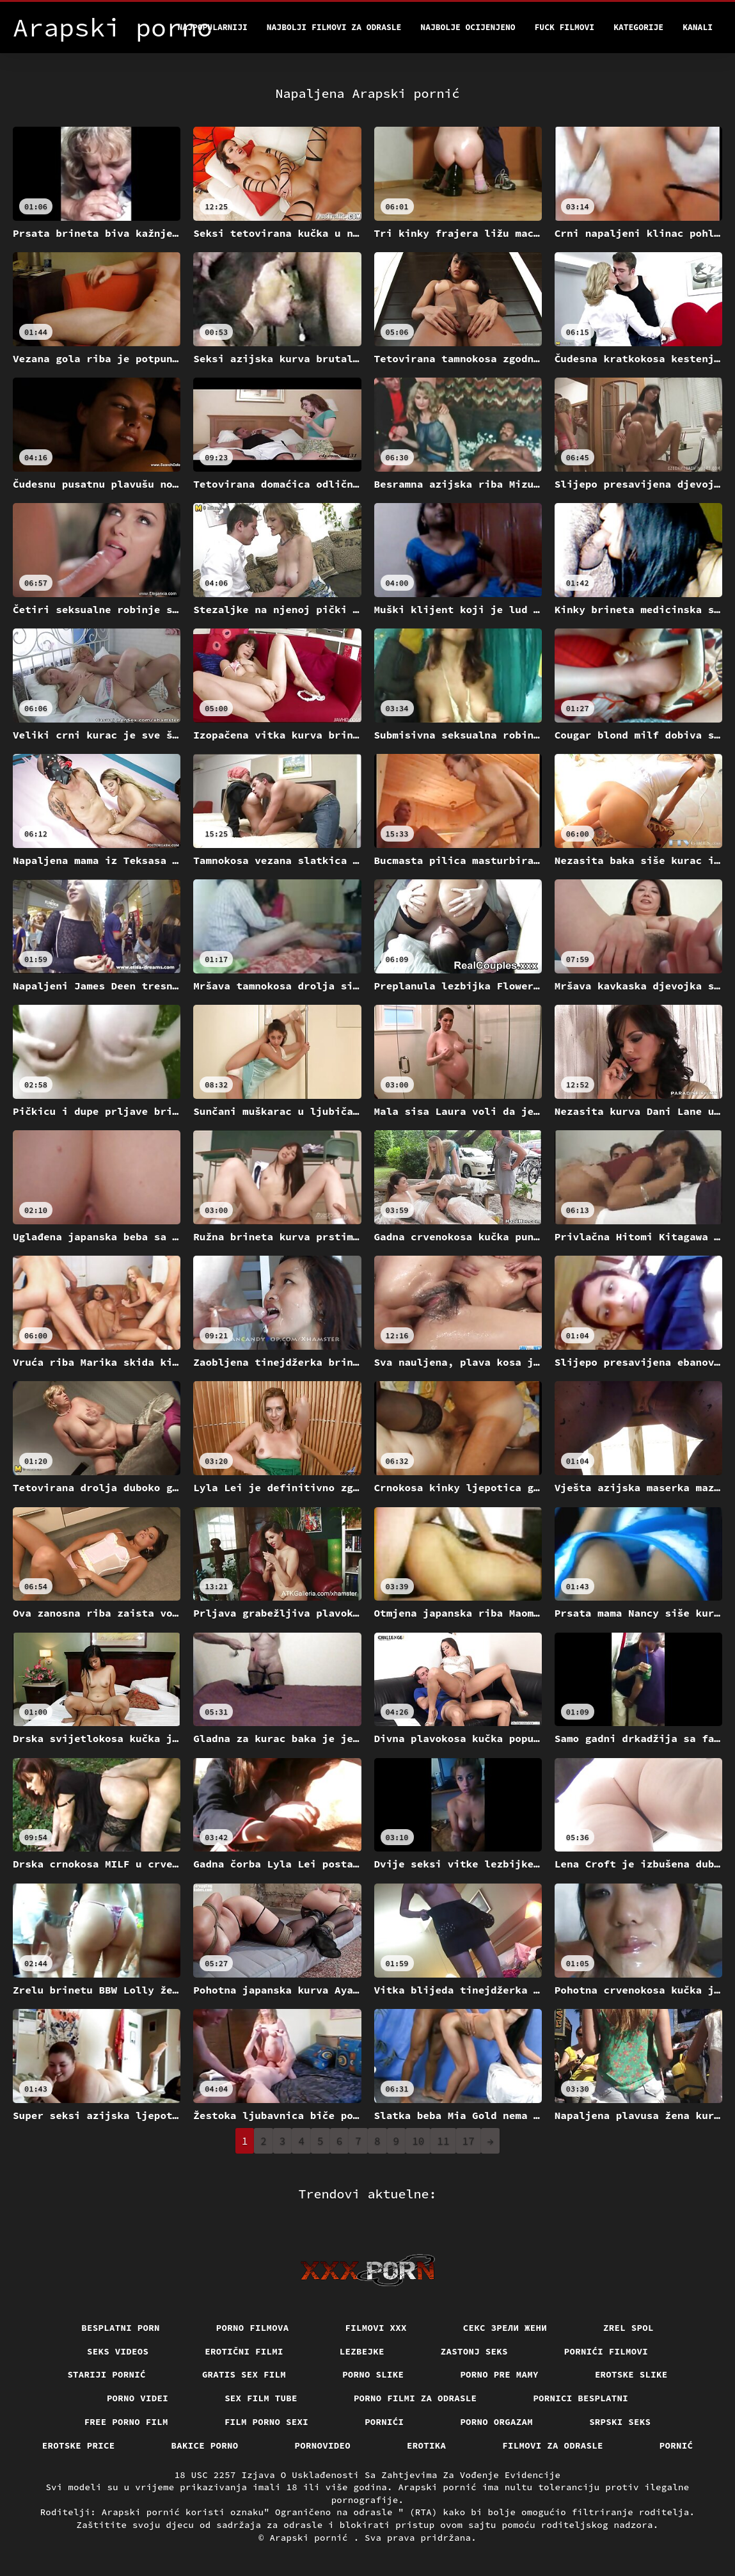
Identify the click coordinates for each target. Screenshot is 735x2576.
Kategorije (638, 27)
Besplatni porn (120, 2327)
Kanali (698, 27)
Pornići (384, 2422)
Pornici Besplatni (580, 2398)
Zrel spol (628, 2327)
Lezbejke (362, 2351)
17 (468, 2140)
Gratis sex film (244, 2374)
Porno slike (373, 2374)
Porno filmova (252, 2327)
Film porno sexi (266, 2422)
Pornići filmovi (606, 2351)
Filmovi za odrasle (552, 2445)
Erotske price (78, 2445)
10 (418, 2140)
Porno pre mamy (499, 2374)
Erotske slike (631, 2374)
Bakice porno (205, 2445)
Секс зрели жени (505, 2327)
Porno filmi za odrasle (415, 2398)
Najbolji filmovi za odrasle (334, 27)
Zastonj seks (474, 2351)
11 (443, 2140)
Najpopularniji (213, 27)
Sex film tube (261, 2398)
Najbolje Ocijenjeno (467, 27)
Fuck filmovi (565, 27)
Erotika (426, 2445)
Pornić (676, 2445)
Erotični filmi (244, 2351)
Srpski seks (620, 2422)
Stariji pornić (106, 2374)
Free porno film (126, 2422)
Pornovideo (323, 2445)
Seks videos (117, 2351)
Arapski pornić (311, 2537)
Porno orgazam (496, 2422)
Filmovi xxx (376, 2327)
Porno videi (137, 2398)
